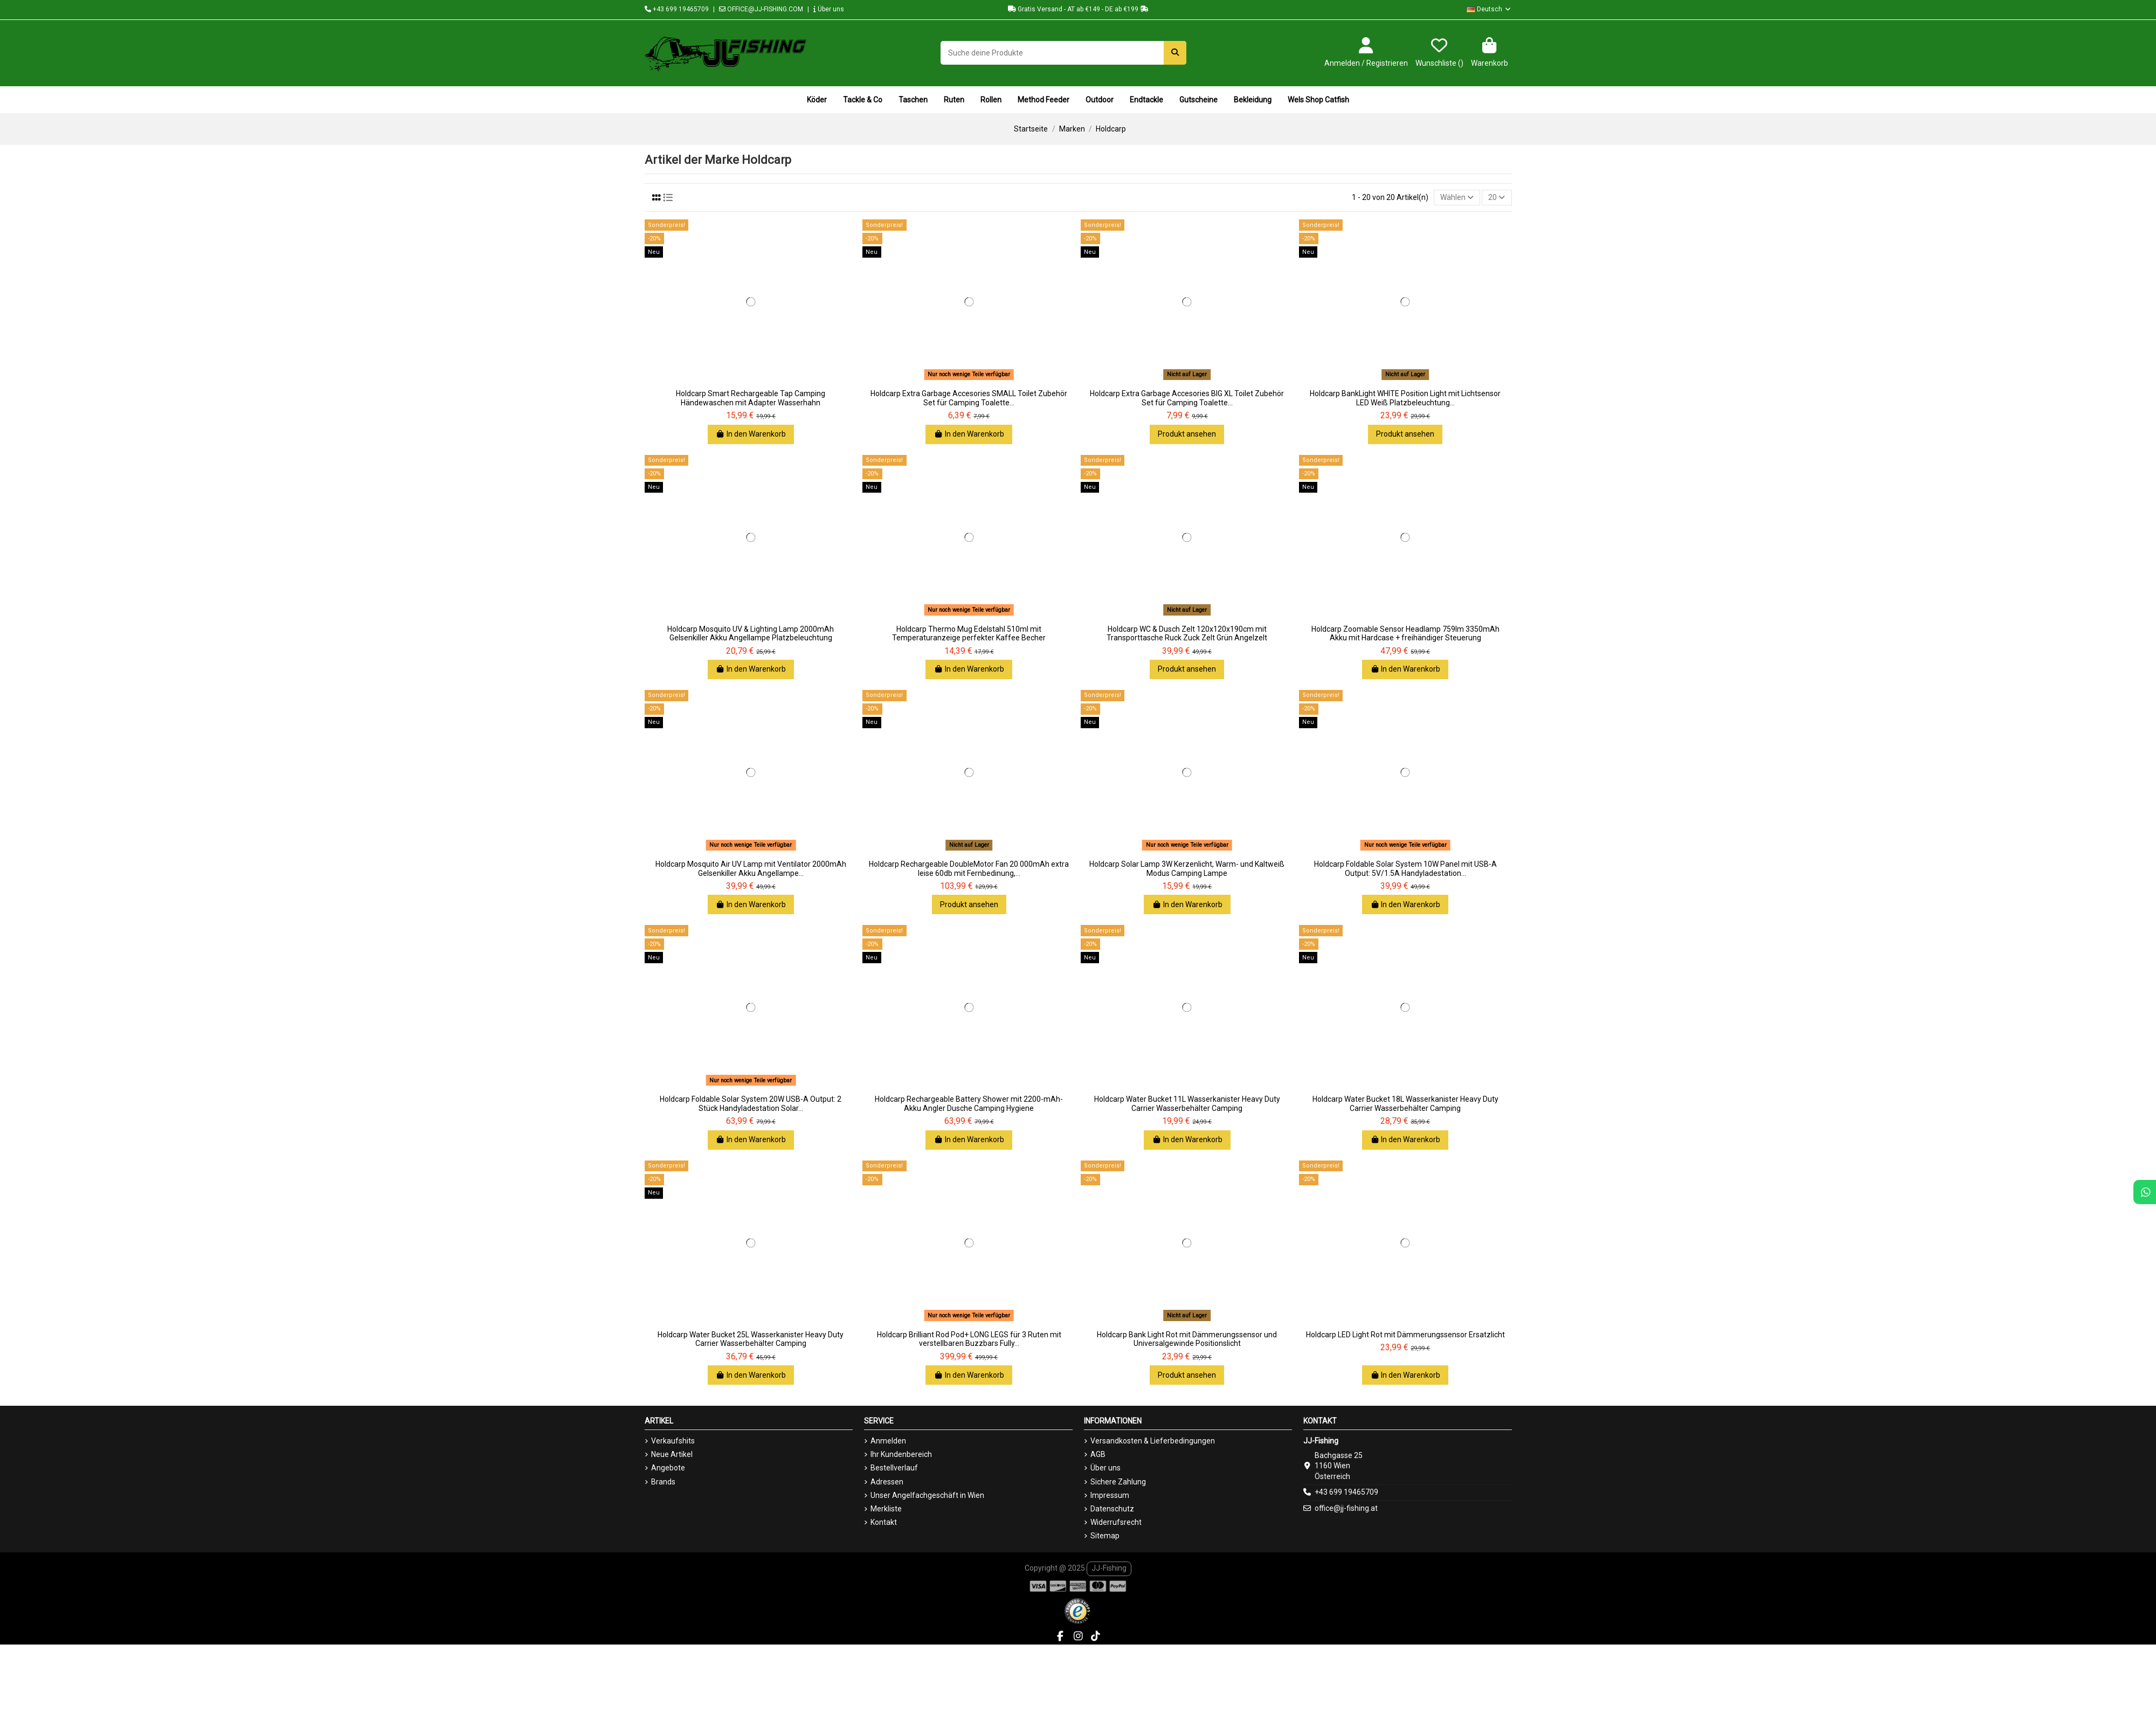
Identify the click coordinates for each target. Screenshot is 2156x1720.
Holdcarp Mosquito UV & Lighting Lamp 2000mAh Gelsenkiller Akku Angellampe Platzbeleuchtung (750, 634)
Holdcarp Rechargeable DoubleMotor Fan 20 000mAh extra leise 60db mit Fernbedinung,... (969, 869)
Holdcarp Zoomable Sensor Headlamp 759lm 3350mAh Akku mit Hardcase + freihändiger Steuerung (1405, 634)
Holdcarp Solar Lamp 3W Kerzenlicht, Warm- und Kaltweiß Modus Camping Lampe (1186, 869)
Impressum (1109, 1495)
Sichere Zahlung (1118, 1481)
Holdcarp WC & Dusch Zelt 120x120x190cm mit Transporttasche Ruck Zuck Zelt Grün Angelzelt (1187, 634)
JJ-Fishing (1109, 1568)
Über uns (828, 9)
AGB (1097, 1454)
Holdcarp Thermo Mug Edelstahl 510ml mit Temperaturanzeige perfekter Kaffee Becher (969, 634)
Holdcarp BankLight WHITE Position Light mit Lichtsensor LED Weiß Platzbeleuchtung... (1405, 398)
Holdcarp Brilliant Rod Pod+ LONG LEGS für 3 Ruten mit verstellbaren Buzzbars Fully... (969, 1339)
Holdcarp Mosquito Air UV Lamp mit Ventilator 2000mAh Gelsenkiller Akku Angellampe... (750, 869)
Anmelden (888, 1440)
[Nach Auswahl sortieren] (1457, 197)
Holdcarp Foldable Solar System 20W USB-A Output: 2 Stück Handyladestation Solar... (750, 1104)
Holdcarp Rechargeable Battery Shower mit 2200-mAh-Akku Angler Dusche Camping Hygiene (969, 1104)
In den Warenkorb (751, 434)
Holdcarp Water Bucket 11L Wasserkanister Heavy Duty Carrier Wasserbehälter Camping (1187, 1104)
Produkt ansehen (1187, 434)
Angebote (668, 1467)
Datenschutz (1112, 1508)
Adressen (886, 1481)
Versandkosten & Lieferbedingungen (1152, 1440)
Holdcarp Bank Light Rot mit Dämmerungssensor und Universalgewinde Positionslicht (1187, 1339)
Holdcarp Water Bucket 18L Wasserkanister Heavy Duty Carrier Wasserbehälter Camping (1405, 1104)
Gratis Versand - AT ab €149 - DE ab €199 (1078, 9)
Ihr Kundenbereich (901, 1454)
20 (1496, 197)
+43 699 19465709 (677, 9)
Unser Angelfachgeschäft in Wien (927, 1495)
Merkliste (886, 1508)
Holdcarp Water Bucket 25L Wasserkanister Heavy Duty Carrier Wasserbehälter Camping (751, 1339)
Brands (663, 1481)
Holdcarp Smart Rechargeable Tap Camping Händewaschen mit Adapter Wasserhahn (750, 398)
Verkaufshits (673, 1440)
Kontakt (883, 1522)
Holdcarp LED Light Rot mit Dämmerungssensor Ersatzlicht (1405, 1334)
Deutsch (1489, 9)
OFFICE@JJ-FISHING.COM (761, 9)
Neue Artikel (672, 1454)
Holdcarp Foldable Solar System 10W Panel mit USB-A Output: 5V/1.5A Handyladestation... (1405, 869)
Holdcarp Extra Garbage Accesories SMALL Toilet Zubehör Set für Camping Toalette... (968, 398)
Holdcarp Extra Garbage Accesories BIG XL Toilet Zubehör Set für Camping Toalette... (1187, 398)
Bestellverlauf (894, 1467)
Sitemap (1105, 1535)
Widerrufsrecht (1116, 1522)
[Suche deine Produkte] (1175, 52)
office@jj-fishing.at (1346, 1508)
